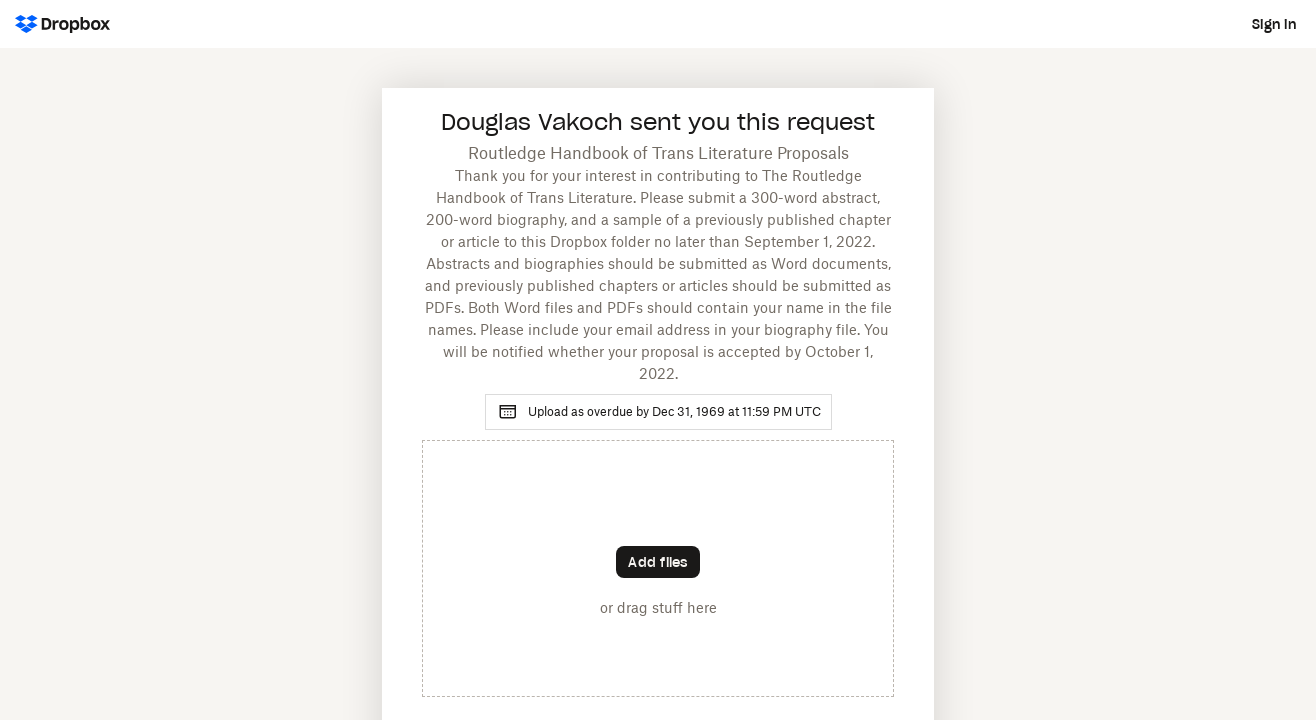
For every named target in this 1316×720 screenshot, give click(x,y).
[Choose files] (657, 562)
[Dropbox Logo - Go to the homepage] (62, 24)
